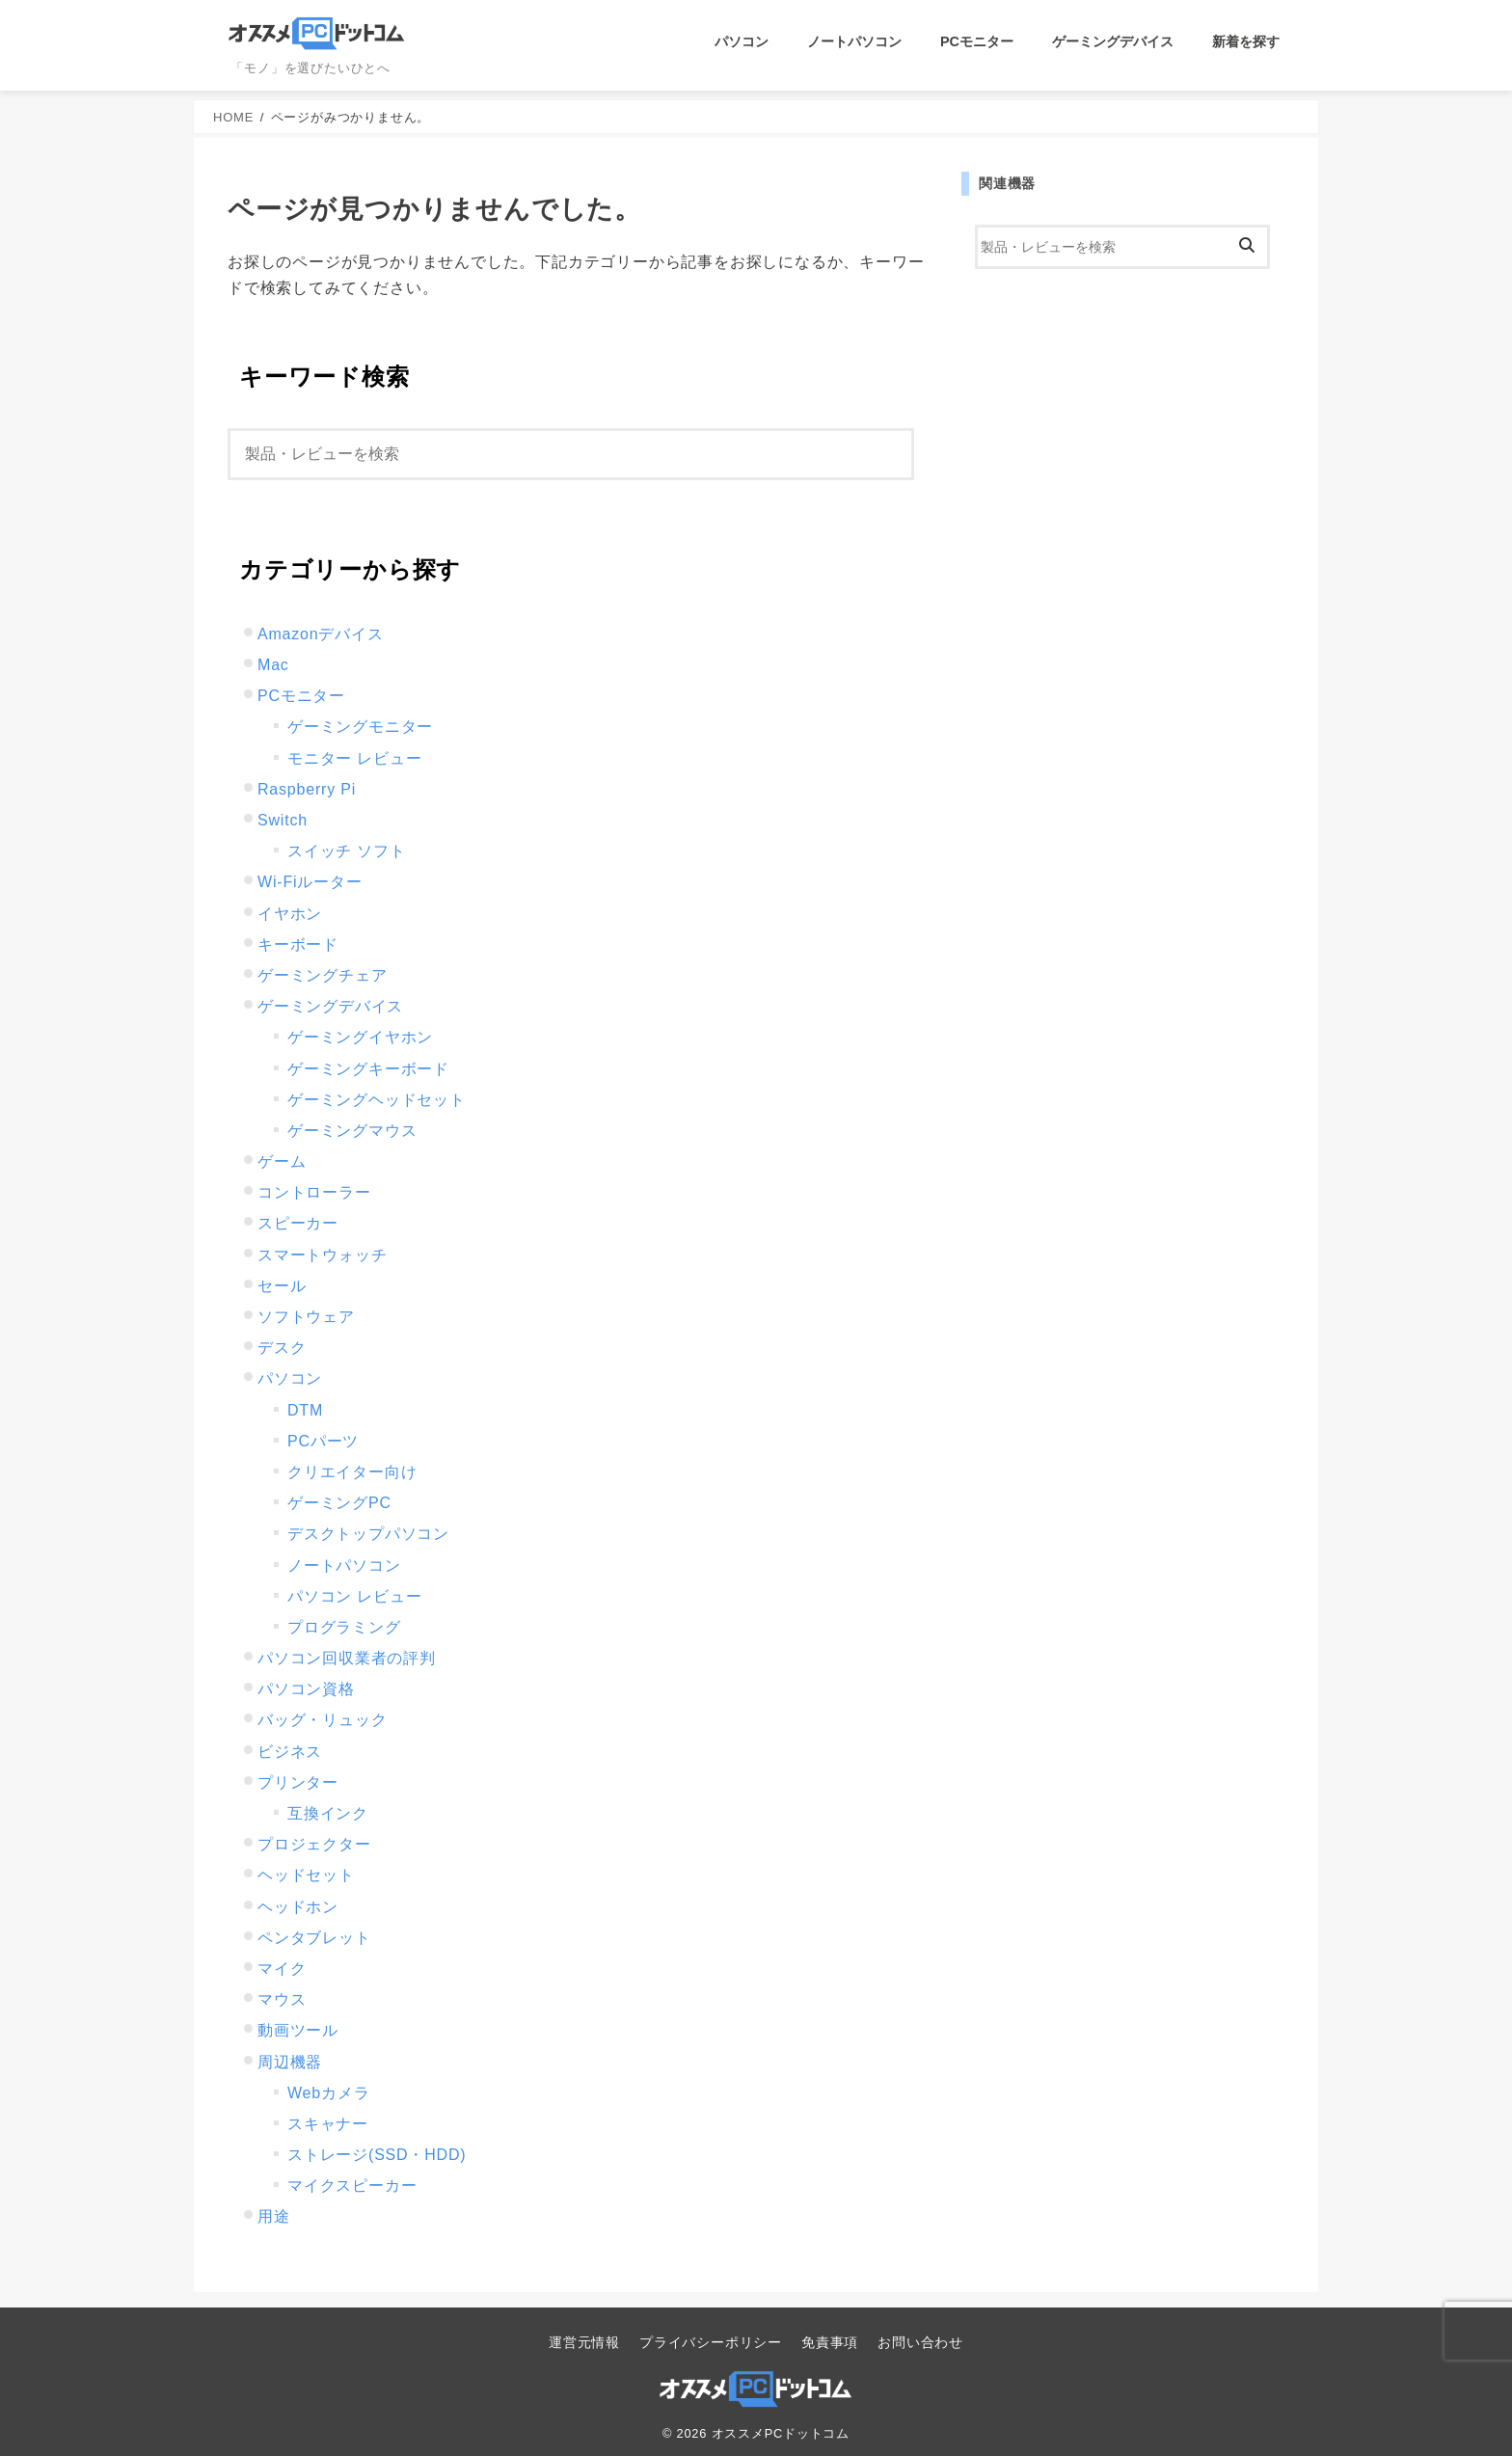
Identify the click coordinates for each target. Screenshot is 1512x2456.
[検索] (571, 454)
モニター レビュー (354, 758)
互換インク (327, 1813)
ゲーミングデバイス (1113, 41)
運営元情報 (584, 2342)
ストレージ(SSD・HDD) (376, 2154)
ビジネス (289, 1751)
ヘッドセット (306, 1875)
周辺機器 (289, 2062)
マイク (281, 1968)
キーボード (297, 944)
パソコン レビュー (354, 1596)
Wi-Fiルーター (310, 882)
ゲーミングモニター (360, 726)
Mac (273, 665)
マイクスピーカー (352, 2185)
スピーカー (297, 1223)
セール (281, 1286)
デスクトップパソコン (368, 1533)
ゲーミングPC (339, 1503)
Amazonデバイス (320, 634)
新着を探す (1246, 41)
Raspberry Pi (306, 789)
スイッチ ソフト (346, 851)
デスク (281, 1347)
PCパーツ (323, 1441)
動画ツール (297, 2030)
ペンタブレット (314, 1938)
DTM (305, 1410)
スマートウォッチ (322, 1255)
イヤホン (289, 913)
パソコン (742, 41)
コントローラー (314, 1192)
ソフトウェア (306, 1317)
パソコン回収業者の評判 (346, 1658)
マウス (281, 1999)
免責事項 (829, 2342)
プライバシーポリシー (710, 2342)
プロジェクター (314, 1844)
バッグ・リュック (322, 1720)
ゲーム (281, 1161)
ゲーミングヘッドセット (376, 1100)
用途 (273, 2216)
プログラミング (344, 1627)
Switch (282, 820)
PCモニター (976, 41)
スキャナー (327, 2124)
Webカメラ (328, 2093)
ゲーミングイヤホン (360, 1037)
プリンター (297, 1782)
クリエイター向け (352, 1472)
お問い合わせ (920, 2342)
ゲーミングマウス (352, 1130)
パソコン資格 (306, 1689)
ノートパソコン (854, 41)
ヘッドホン (297, 1907)
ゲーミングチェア (322, 975)
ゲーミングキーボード (368, 1069)
